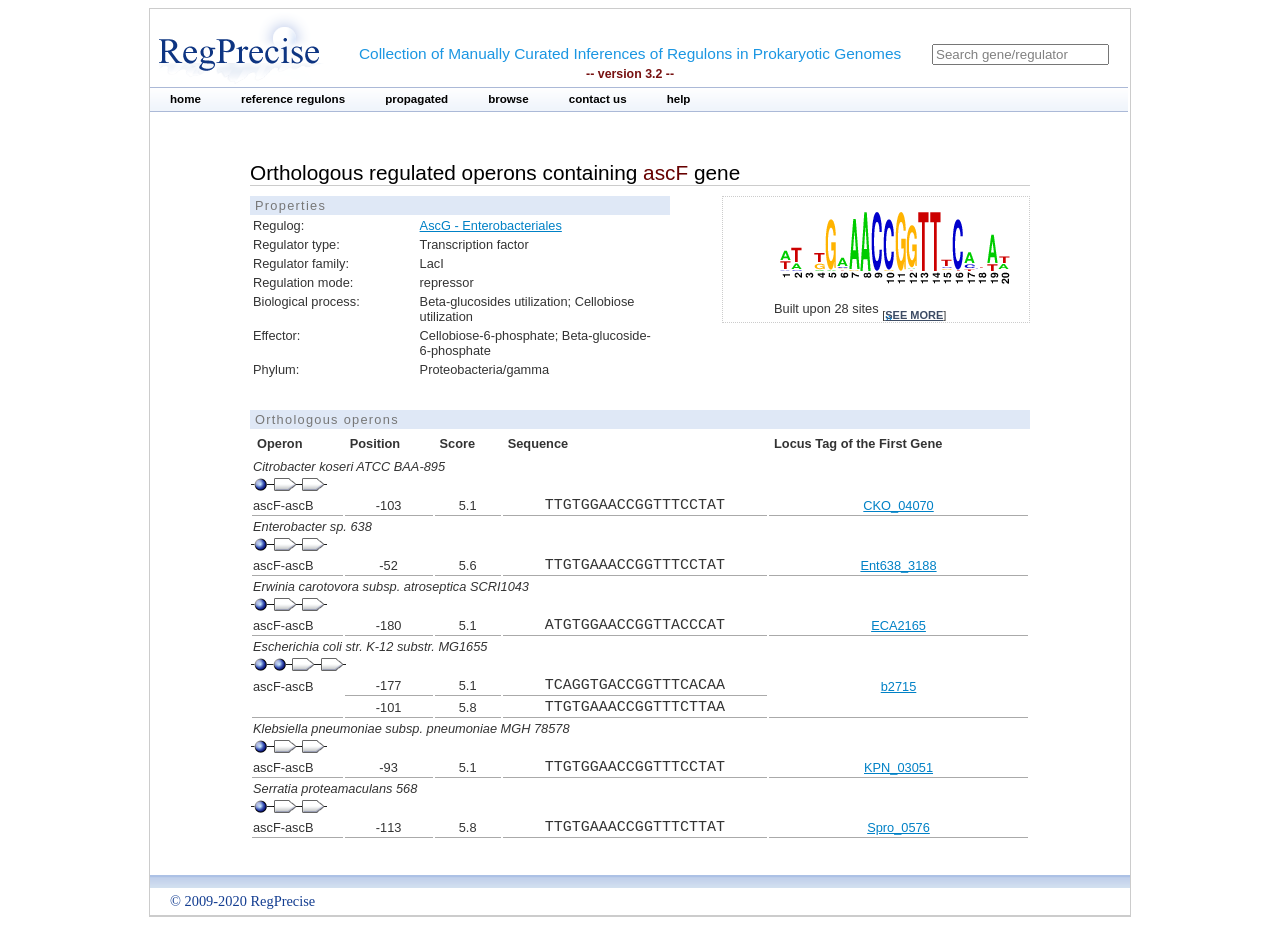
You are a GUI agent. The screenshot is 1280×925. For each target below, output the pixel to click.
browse (508, 99)
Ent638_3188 (898, 565)
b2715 (899, 686)
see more (914, 315)
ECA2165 (898, 625)
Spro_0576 (898, 827)
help (679, 99)
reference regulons (293, 99)
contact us (598, 99)
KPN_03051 (898, 767)
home (185, 99)
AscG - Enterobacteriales (491, 225)
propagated (416, 99)
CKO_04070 (898, 505)
